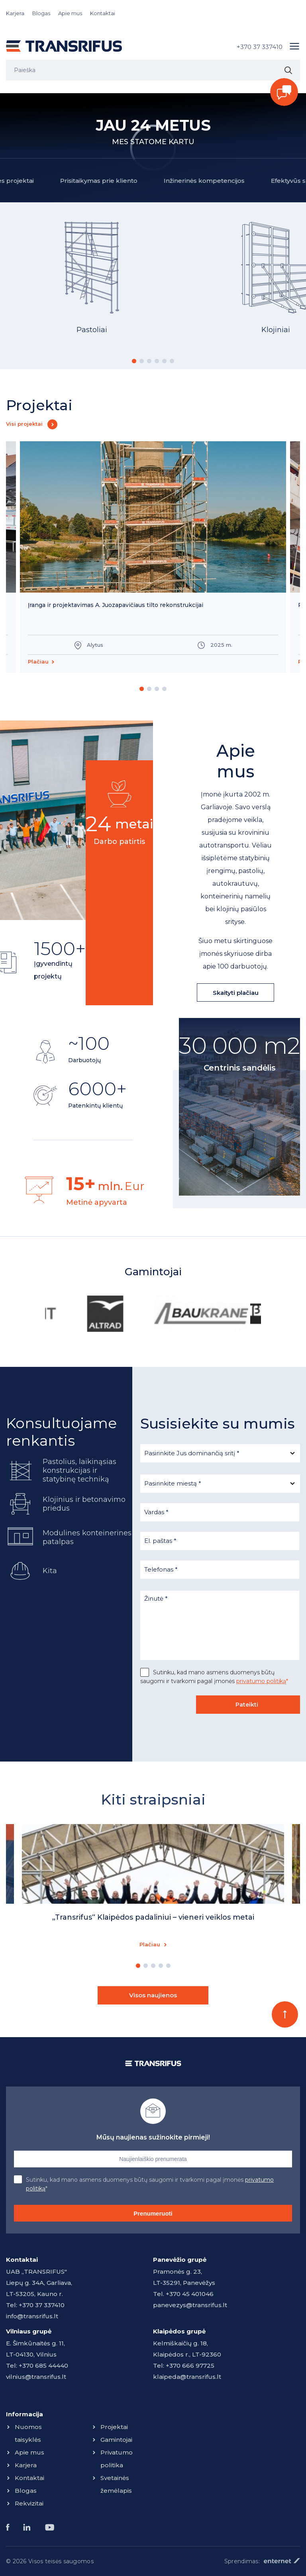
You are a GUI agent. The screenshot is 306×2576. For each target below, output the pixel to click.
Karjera (15, 13)
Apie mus (70, 13)
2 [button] (141, 361)
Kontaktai (102, 13)
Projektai (114, 2427)
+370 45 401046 (190, 2294)
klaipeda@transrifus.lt (187, 2376)
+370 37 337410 (259, 47)
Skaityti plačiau (236, 992)
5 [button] (164, 361)
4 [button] (157, 361)
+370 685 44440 (43, 2365)
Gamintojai (116, 2439)
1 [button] (134, 361)
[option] (92, 286)
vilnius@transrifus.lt (36, 2376)
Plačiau (38, 661)
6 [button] (172, 361)
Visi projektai (24, 424)
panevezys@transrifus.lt (190, 2305)
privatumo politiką (261, 1681)
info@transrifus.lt (32, 2316)
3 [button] (149, 361)
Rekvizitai (29, 2503)
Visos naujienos (153, 1995)
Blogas (41, 13)
